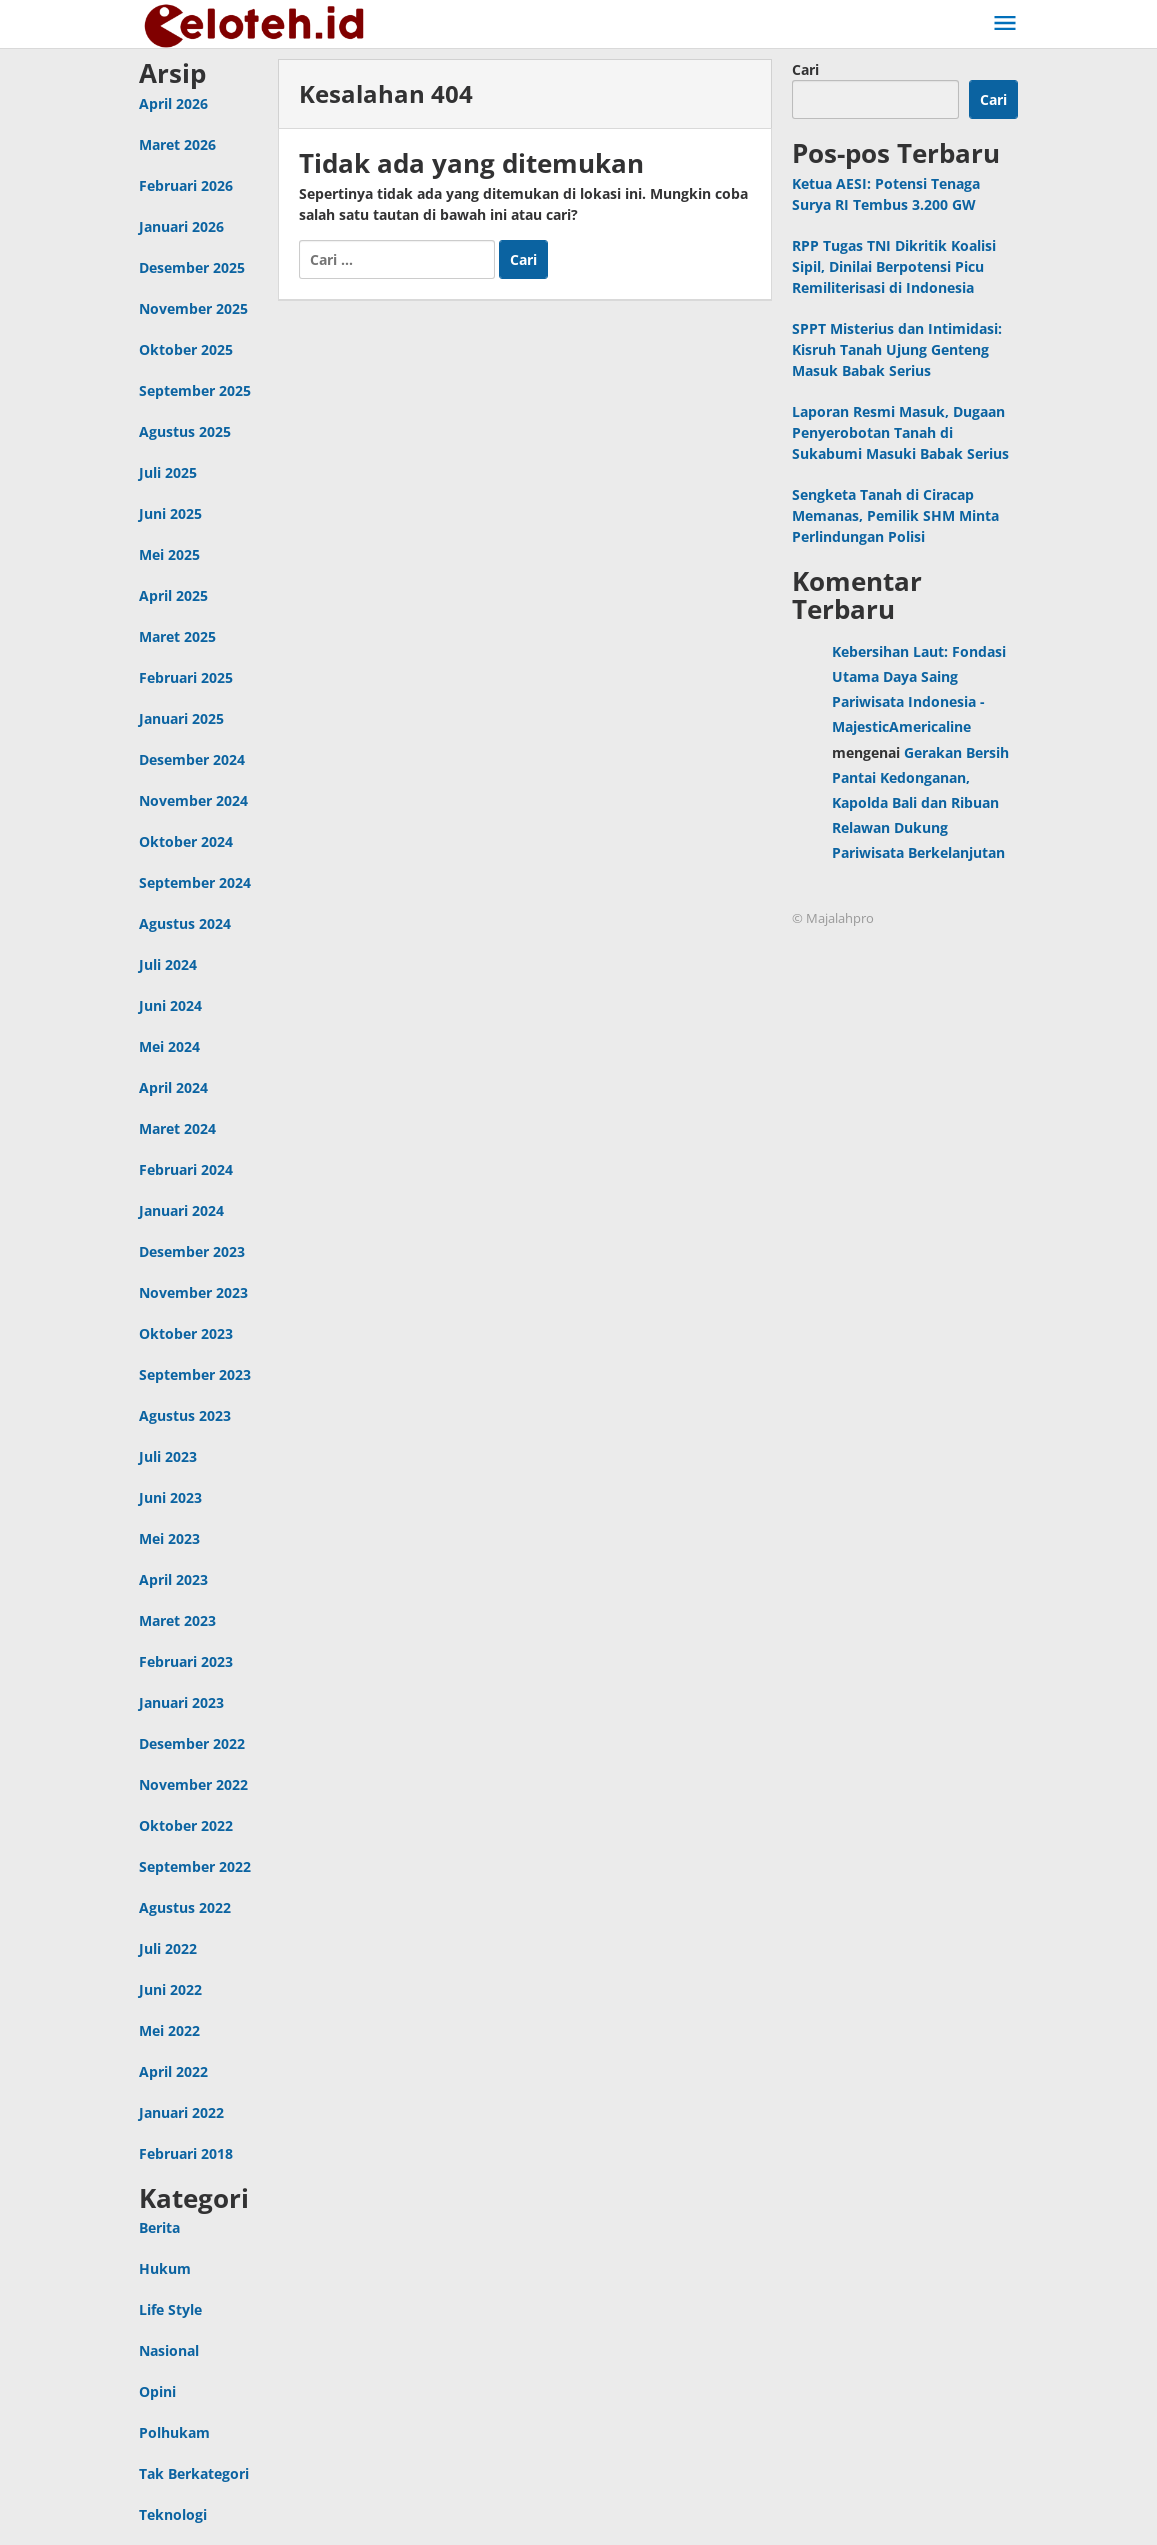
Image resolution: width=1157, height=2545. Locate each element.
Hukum (165, 2268)
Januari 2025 (181, 718)
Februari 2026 (186, 185)
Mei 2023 (169, 1538)
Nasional (169, 2350)
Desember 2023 (192, 1251)
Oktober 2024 (186, 841)
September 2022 (195, 1866)
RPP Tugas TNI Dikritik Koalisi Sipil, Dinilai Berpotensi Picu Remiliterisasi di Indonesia (894, 266)
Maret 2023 (177, 1620)
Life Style (170, 2309)
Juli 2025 (168, 472)
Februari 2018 (186, 2153)
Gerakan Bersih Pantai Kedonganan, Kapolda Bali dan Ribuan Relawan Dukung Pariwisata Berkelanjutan (920, 803)
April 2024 (173, 1087)
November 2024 (193, 800)
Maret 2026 (177, 144)
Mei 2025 (169, 554)
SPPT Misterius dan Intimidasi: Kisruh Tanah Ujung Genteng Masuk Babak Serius (897, 349)
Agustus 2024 (185, 923)
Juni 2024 (170, 1005)
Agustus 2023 (185, 1415)
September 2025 (195, 390)
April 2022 (173, 2071)
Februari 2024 (186, 1169)
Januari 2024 (181, 1210)
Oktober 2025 (186, 349)
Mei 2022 (169, 2030)
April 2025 (173, 595)
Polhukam (174, 2432)
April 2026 (173, 103)
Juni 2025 (170, 513)
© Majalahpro (833, 918)
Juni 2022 (170, 1989)
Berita (159, 2227)
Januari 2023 (181, 1702)
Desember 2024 (192, 759)
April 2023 (173, 1579)
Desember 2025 (192, 267)
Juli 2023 (168, 1456)
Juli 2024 (168, 964)
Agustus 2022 (185, 1907)
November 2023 (193, 1292)
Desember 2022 (192, 1743)
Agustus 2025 (185, 431)
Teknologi (173, 2514)
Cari (805, 69)
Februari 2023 (186, 1661)
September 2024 (195, 882)
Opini (157, 2391)
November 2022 (193, 1784)
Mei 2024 (169, 1046)
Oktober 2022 (186, 1825)
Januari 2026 (181, 226)
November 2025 (193, 308)
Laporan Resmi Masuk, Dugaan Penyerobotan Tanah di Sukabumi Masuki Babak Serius (900, 432)
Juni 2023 (170, 1497)
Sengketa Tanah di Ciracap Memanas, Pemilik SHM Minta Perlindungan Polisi (895, 515)
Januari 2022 (181, 2112)
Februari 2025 (186, 677)
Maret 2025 (177, 636)
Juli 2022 (168, 1948)
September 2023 (195, 1374)
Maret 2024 (177, 1128)
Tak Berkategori (194, 2473)
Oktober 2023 (186, 1333)
